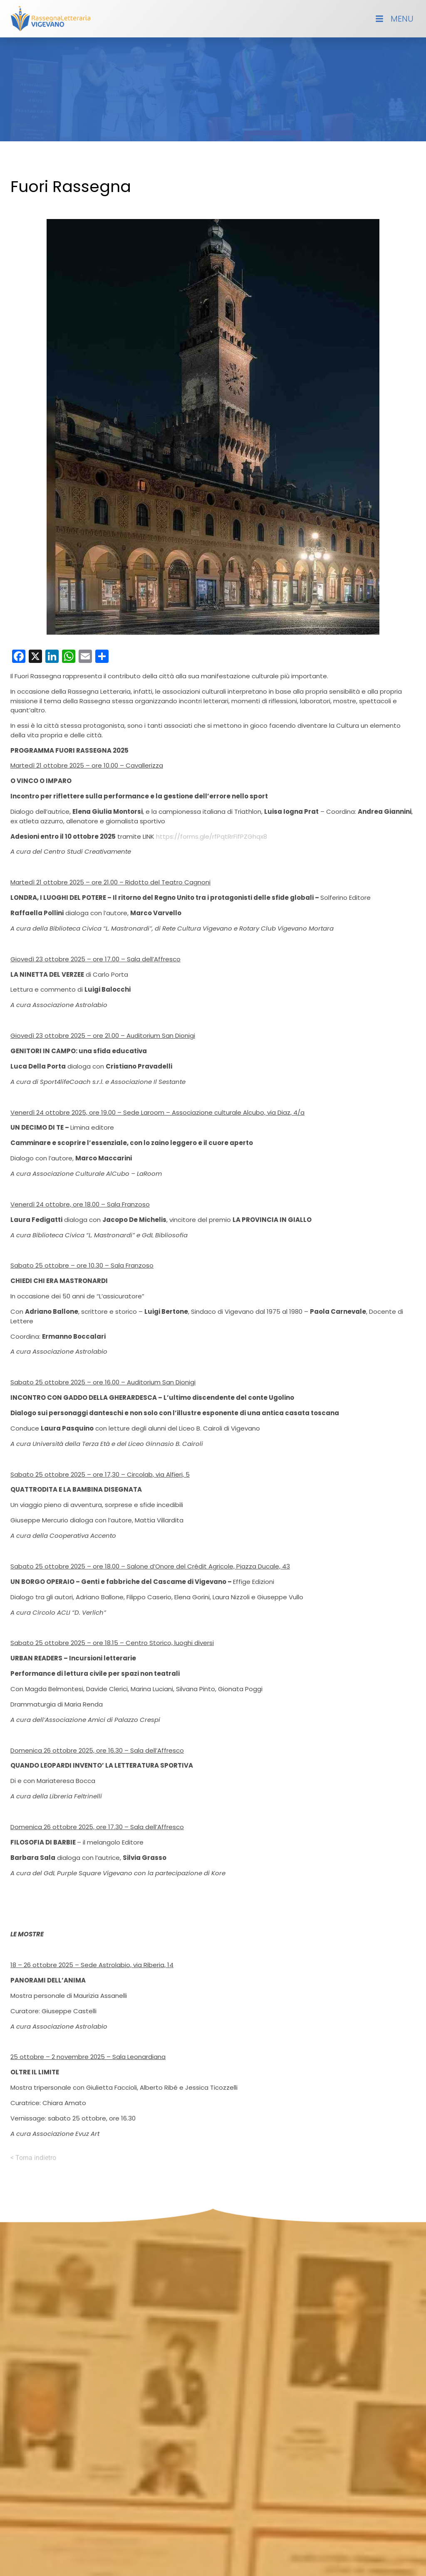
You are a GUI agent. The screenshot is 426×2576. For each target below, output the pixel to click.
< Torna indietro (33, 2158)
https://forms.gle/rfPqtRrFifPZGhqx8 (211, 836)
